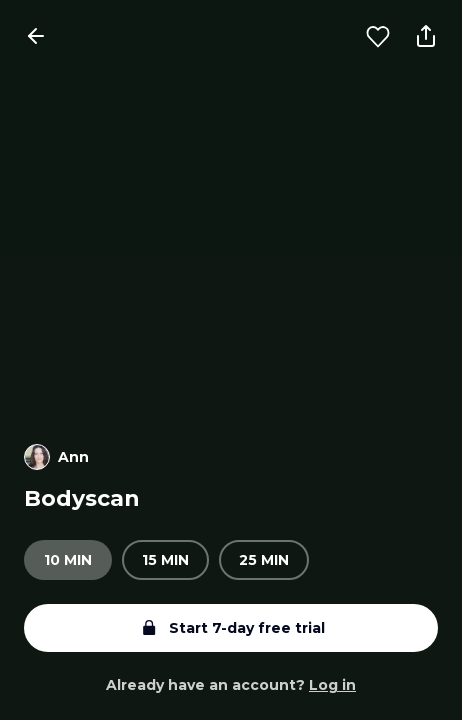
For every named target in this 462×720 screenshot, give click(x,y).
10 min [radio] (68, 560)
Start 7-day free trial (231, 628)
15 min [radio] (165, 560)
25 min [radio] (264, 560)
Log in (332, 685)
